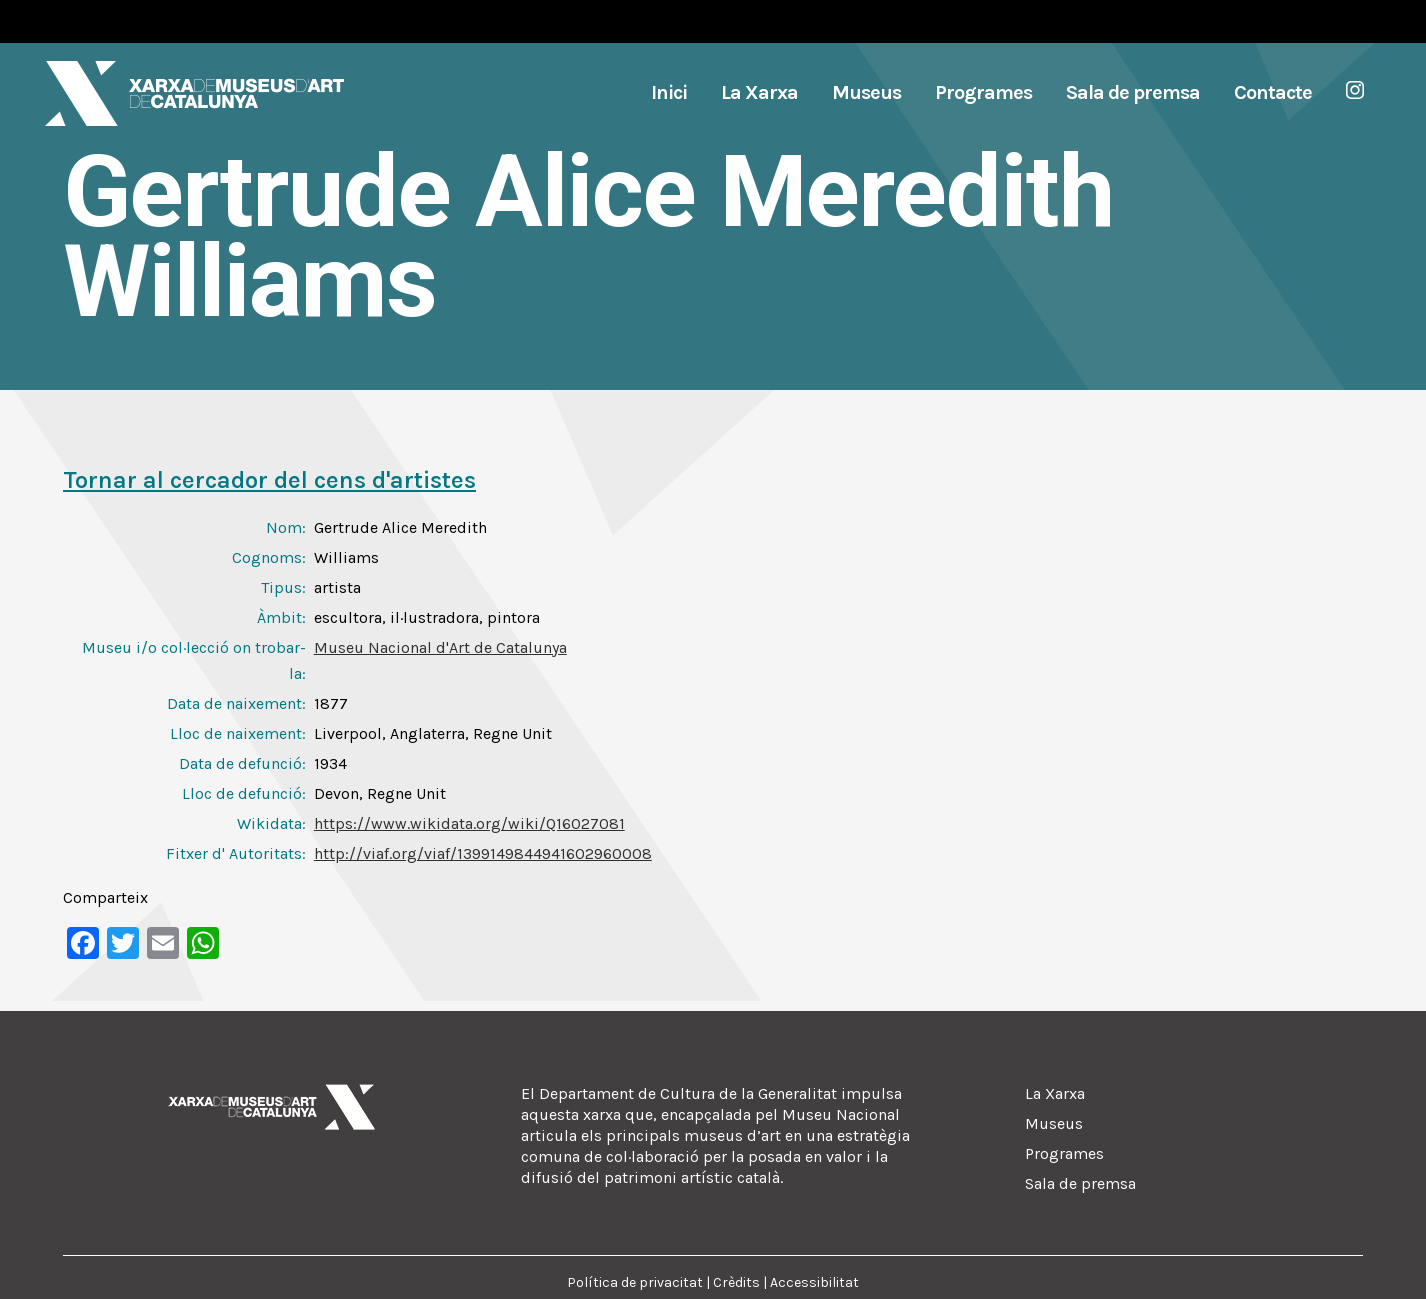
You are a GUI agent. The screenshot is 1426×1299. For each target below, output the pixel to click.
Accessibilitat (814, 1282)
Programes (1064, 1153)
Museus (1054, 1123)
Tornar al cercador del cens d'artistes (269, 480)
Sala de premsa (1080, 1183)
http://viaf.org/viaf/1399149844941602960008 (483, 853)
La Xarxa (1055, 1093)
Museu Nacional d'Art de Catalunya (440, 647)
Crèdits (736, 1282)
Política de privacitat (635, 1282)
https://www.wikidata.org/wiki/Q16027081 (469, 823)
